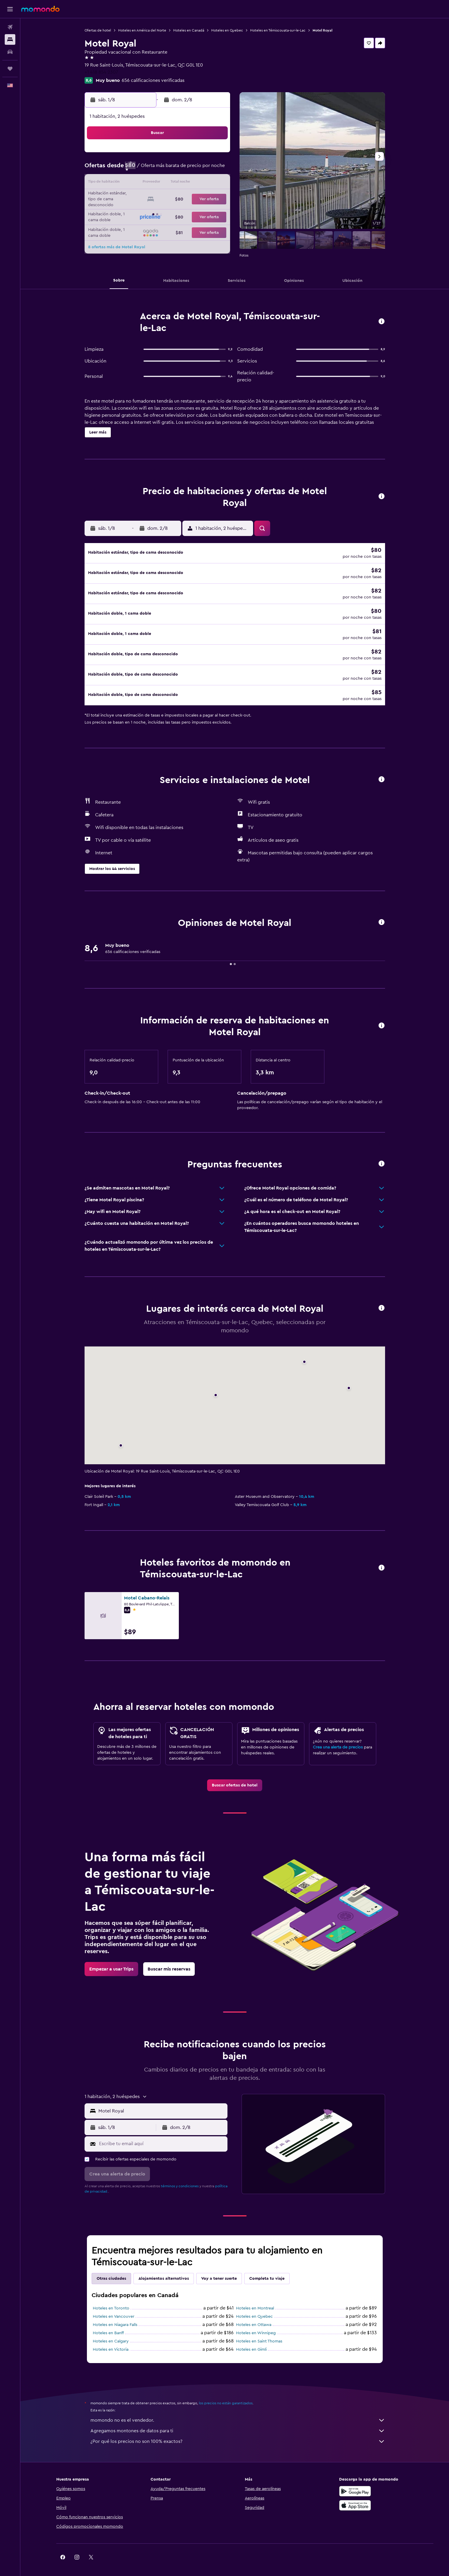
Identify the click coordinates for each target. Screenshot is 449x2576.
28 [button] (186, 211)
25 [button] (144, 211)
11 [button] (144, 183)
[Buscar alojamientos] (10, 39)
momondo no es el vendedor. (237, 2411)
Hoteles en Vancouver (113, 2308)
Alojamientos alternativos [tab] (163, 2270)
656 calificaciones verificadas (153, 80)
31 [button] (130, 225)
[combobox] (161, 2102)
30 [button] (215, 211)
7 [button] (186, 169)
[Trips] (10, 69)
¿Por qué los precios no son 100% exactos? (237, 2433)
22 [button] (200, 197)
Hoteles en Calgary (111, 2333)
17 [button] (130, 197)
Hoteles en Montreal (255, 2300)
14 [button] (186, 183)
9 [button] (215, 169)
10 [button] (130, 183)
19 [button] (158, 197)
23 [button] (214, 197)
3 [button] (130, 169)
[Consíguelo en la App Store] (355, 2497)
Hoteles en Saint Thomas (259, 2333)
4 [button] (144, 169)
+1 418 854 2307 (101, 72)
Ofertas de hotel (98, 30)
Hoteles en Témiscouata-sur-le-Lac (278, 30)
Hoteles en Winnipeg (256, 2325)
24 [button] (130, 211)
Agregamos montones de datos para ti (237, 2422)
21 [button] (186, 197)
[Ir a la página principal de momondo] (40, 9)
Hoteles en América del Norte (142, 30)
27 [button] (172, 211)
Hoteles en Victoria (110, 2341)
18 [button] (144, 197)
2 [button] (215, 155)
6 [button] (172, 169)
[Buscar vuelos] (10, 27)
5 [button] (158, 169)
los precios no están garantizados (225, 2395)
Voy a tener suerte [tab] (219, 2270)
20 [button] (172, 197)
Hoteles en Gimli (251, 2341)
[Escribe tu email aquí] (161, 2135)
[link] (234, 1777)
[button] (10, 9)
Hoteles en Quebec (227, 30)
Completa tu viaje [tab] (267, 2270)
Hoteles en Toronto (111, 2300)
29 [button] (200, 211)
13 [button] (172, 183)
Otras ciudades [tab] (111, 2270)
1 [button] (201, 155)
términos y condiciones (180, 2178)
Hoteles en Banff (108, 2325)
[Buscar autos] (10, 52)
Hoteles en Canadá (188, 30)
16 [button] (215, 183)
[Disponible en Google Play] (355, 2483)
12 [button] (158, 183)
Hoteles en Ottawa (253, 2316)
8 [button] (200, 169)
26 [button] (158, 211)
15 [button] (201, 183)
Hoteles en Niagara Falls (115, 2316)
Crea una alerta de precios (338, 1739)
